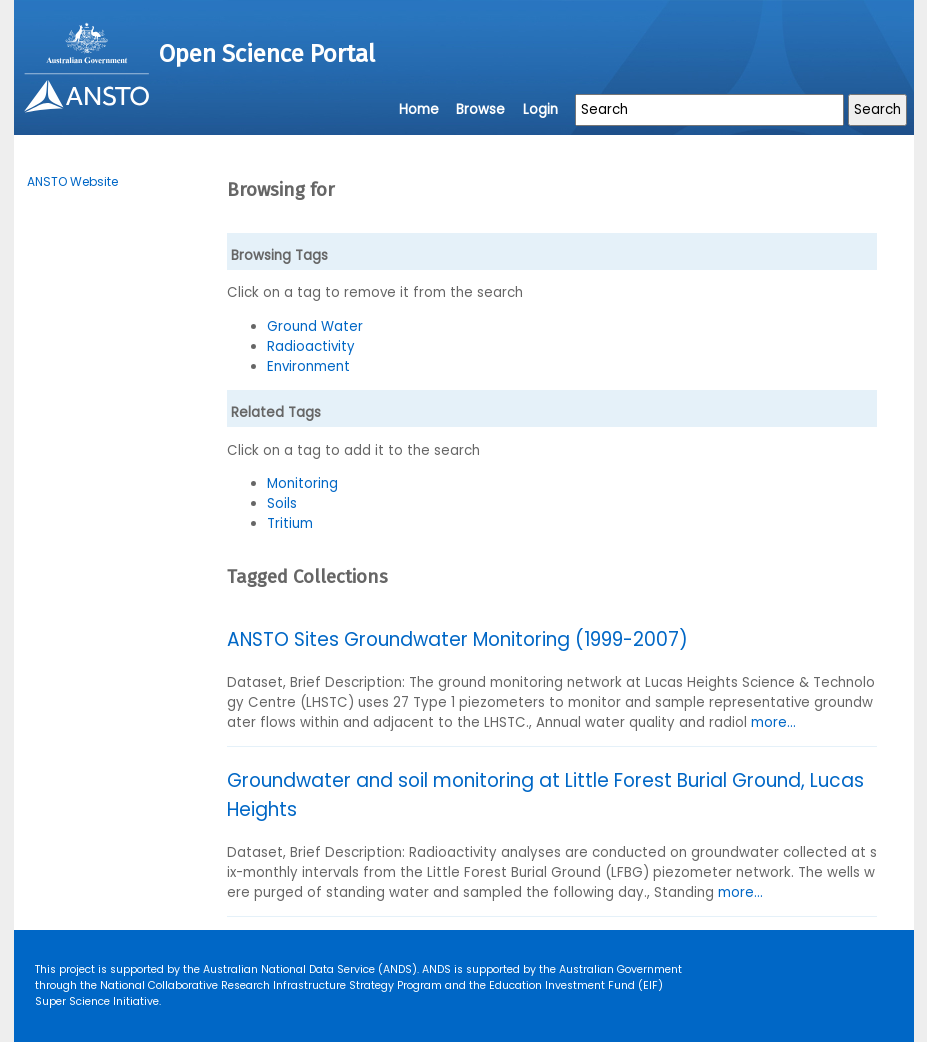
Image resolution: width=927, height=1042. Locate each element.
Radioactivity (311, 346)
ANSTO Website (72, 181)
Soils (282, 503)
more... (773, 722)
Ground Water (315, 326)
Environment (308, 366)
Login (540, 109)
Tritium (290, 523)
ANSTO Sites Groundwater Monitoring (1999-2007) (457, 639)
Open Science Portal (267, 54)
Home (419, 109)
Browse (480, 109)
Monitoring (302, 483)
